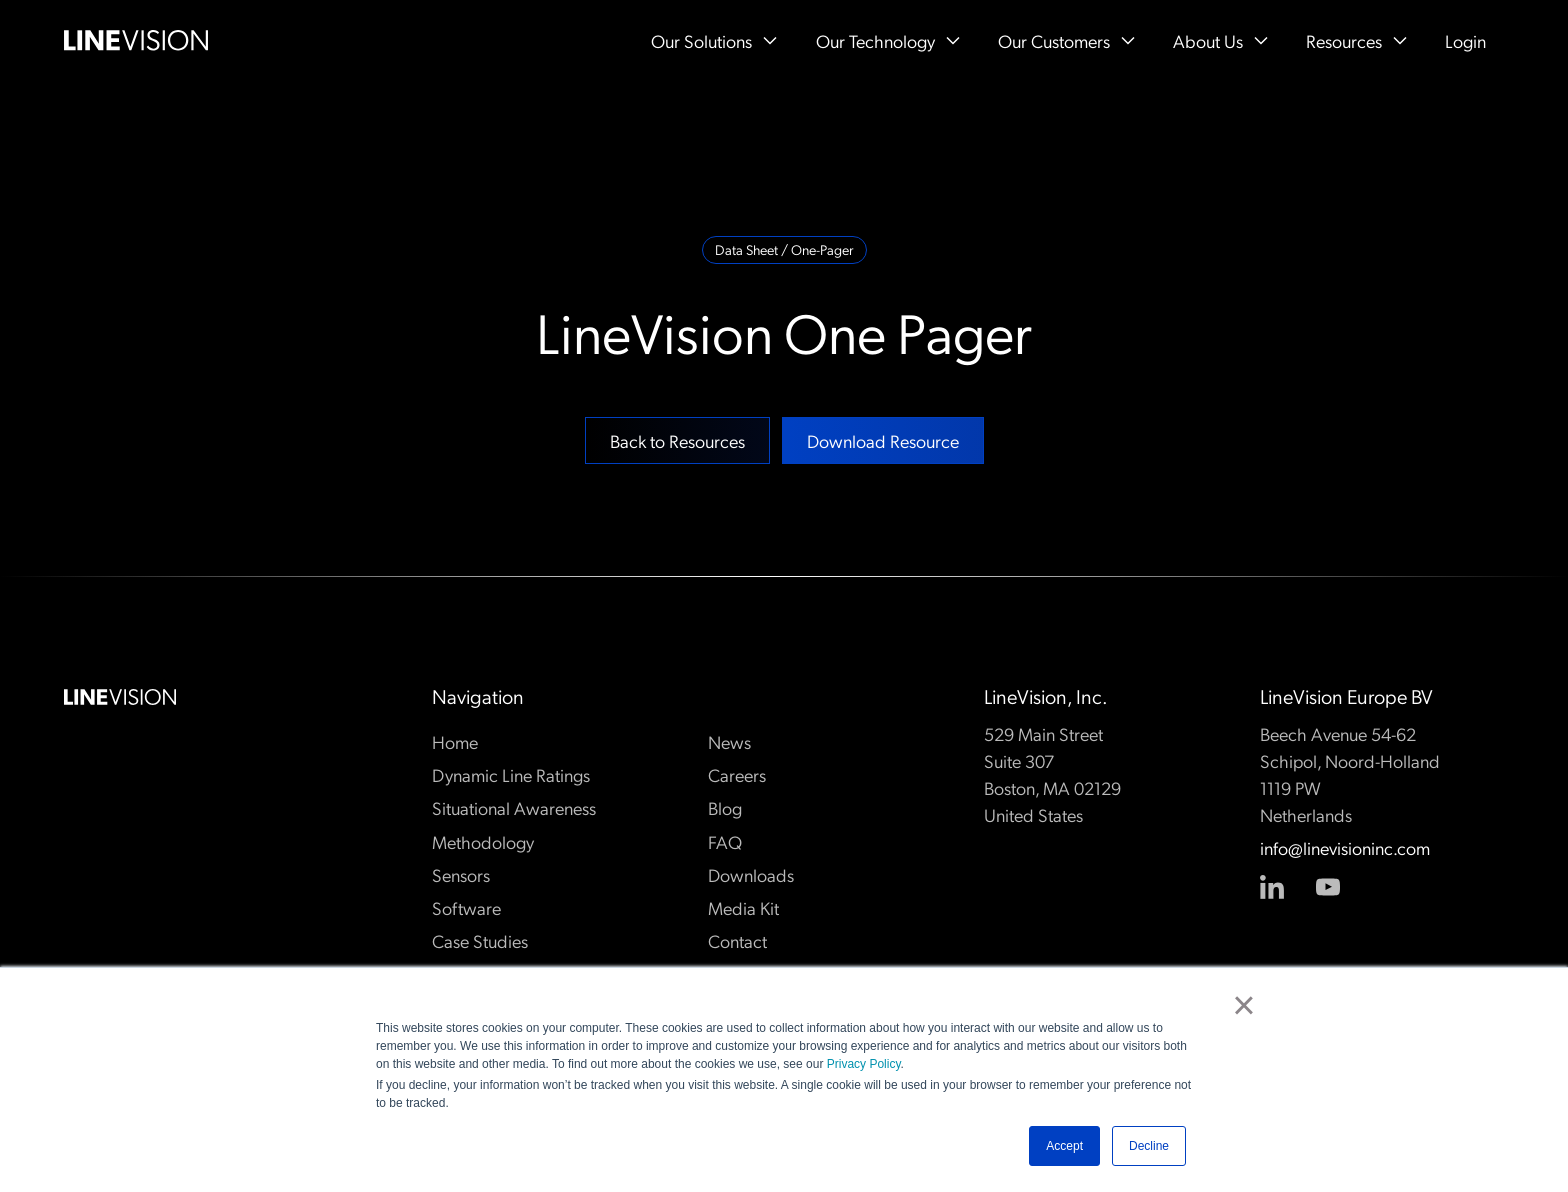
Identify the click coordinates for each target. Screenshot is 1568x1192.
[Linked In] (1272, 887)
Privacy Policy (864, 1064)
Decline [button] (1149, 1146)
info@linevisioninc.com (1345, 848)
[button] (714, 40)
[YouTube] (1328, 887)
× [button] (1243, 1005)
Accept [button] (1064, 1146)
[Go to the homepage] (120, 697)
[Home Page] (136, 40)
